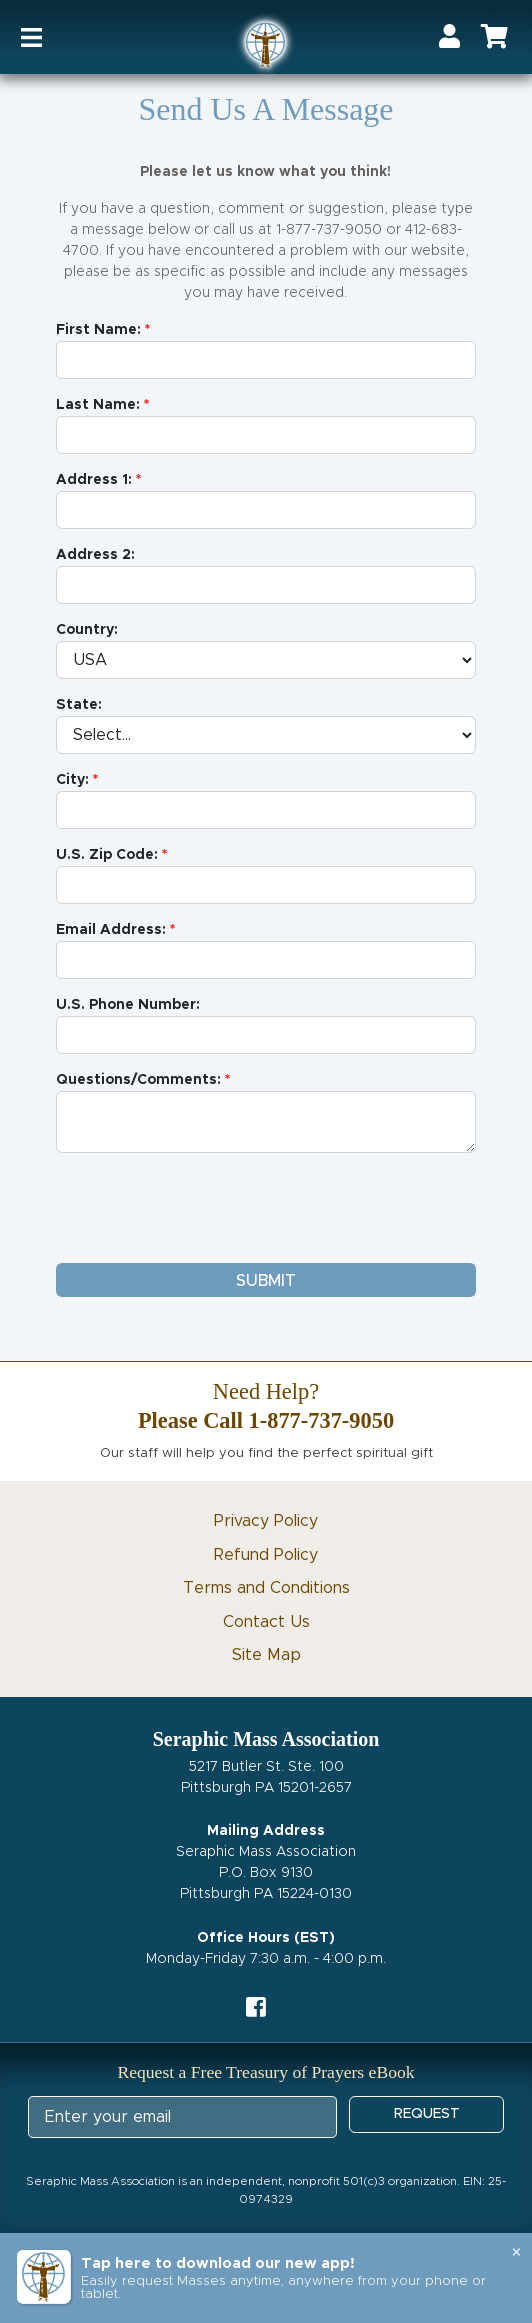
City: (72, 780)
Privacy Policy (266, 1521)
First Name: (98, 330)
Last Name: (98, 405)
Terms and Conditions (266, 1588)
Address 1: (94, 480)
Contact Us (266, 1622)
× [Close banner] (516, 2253)
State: (79, 705)
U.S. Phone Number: (128, 1005)
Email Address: (111, 930)
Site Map (266, 1655)
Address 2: (95, 555)
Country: (87, 630)
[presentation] (208, 1208)
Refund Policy (266, 1555)
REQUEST (427, 2114)
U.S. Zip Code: (107, 855)
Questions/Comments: (138, 1080)
